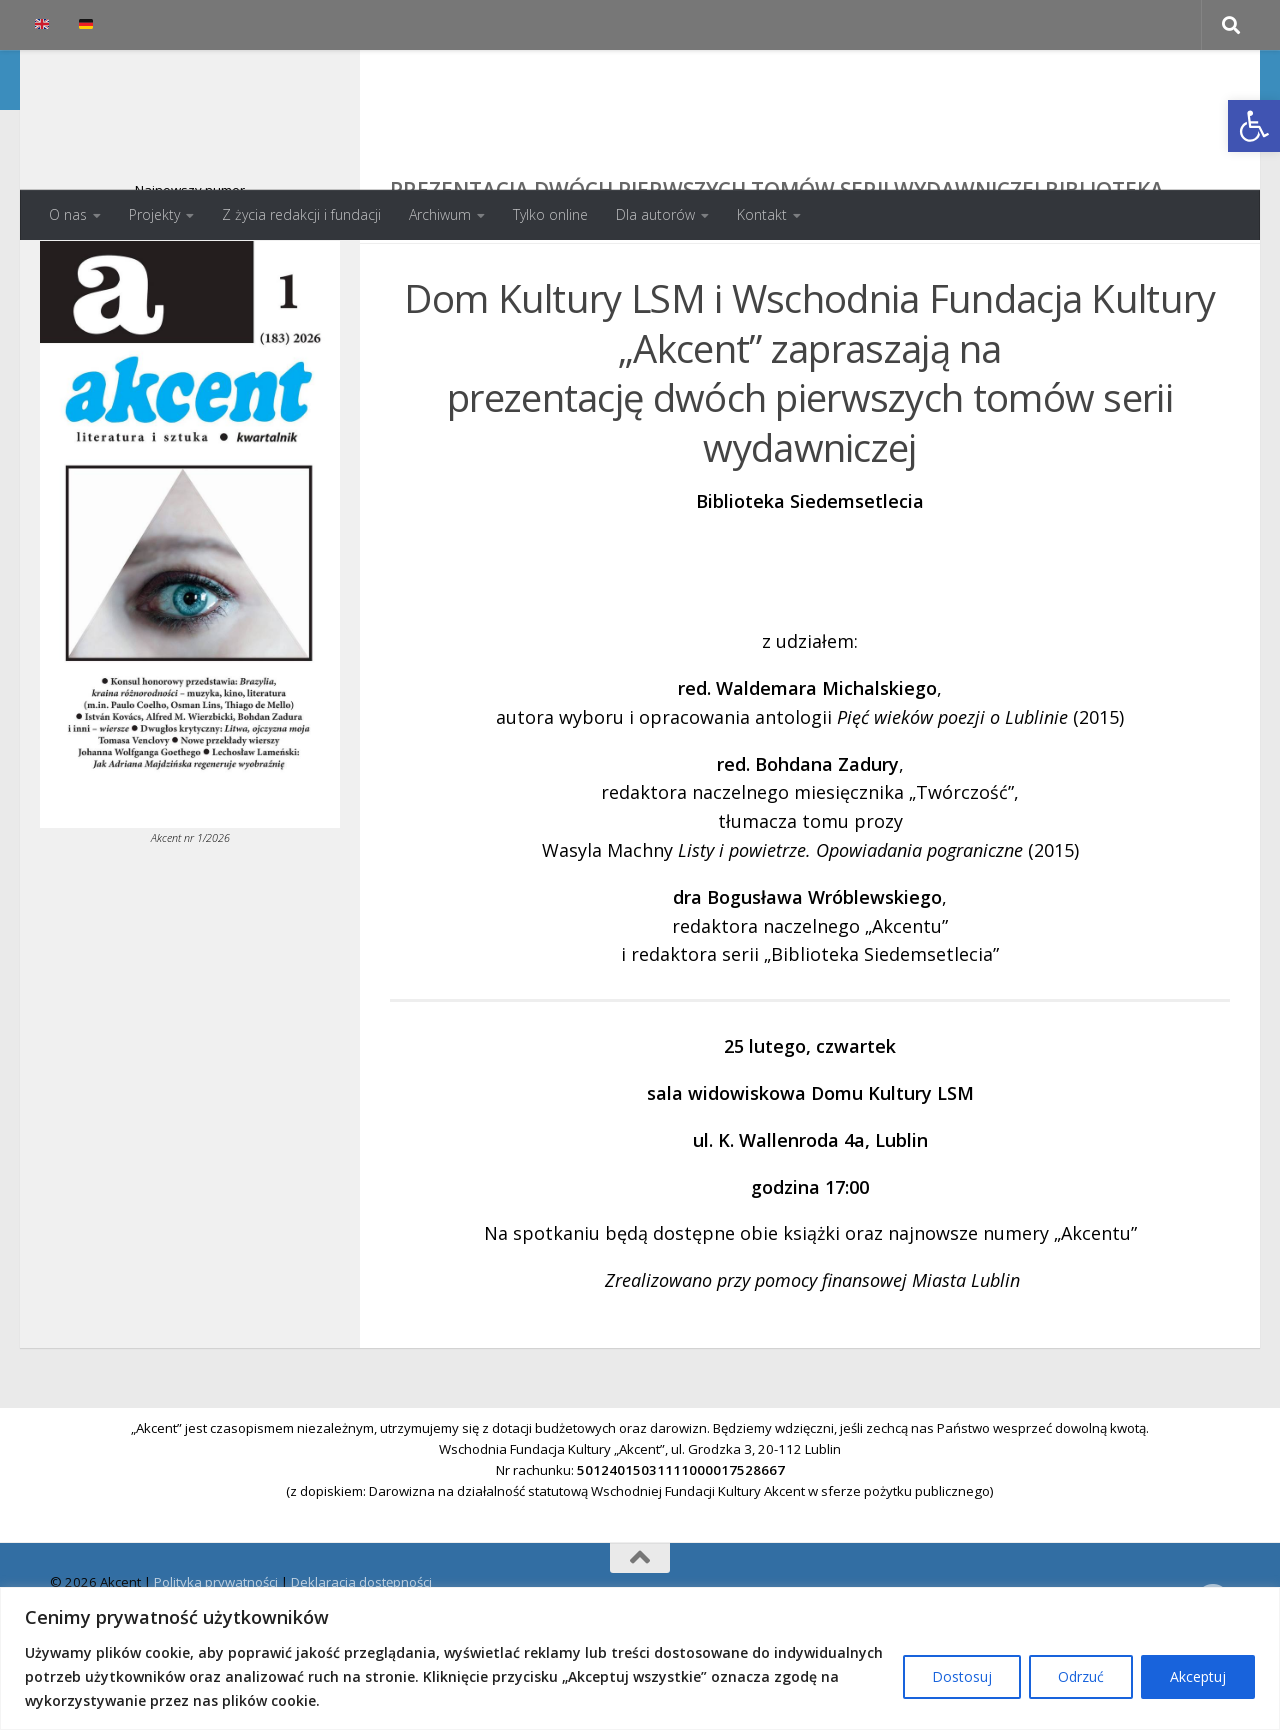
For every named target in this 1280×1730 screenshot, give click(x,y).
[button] (1254, 126)
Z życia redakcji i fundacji (301, 214)
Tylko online (550, 214)
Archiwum (440, 214)
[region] (640, 1658)
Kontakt (762, 214)
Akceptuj (1198, 1676)
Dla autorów (655, 214)
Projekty (154, 214)
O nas (68, 214)
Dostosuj (962, 1676)
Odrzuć (1081, 1676)
